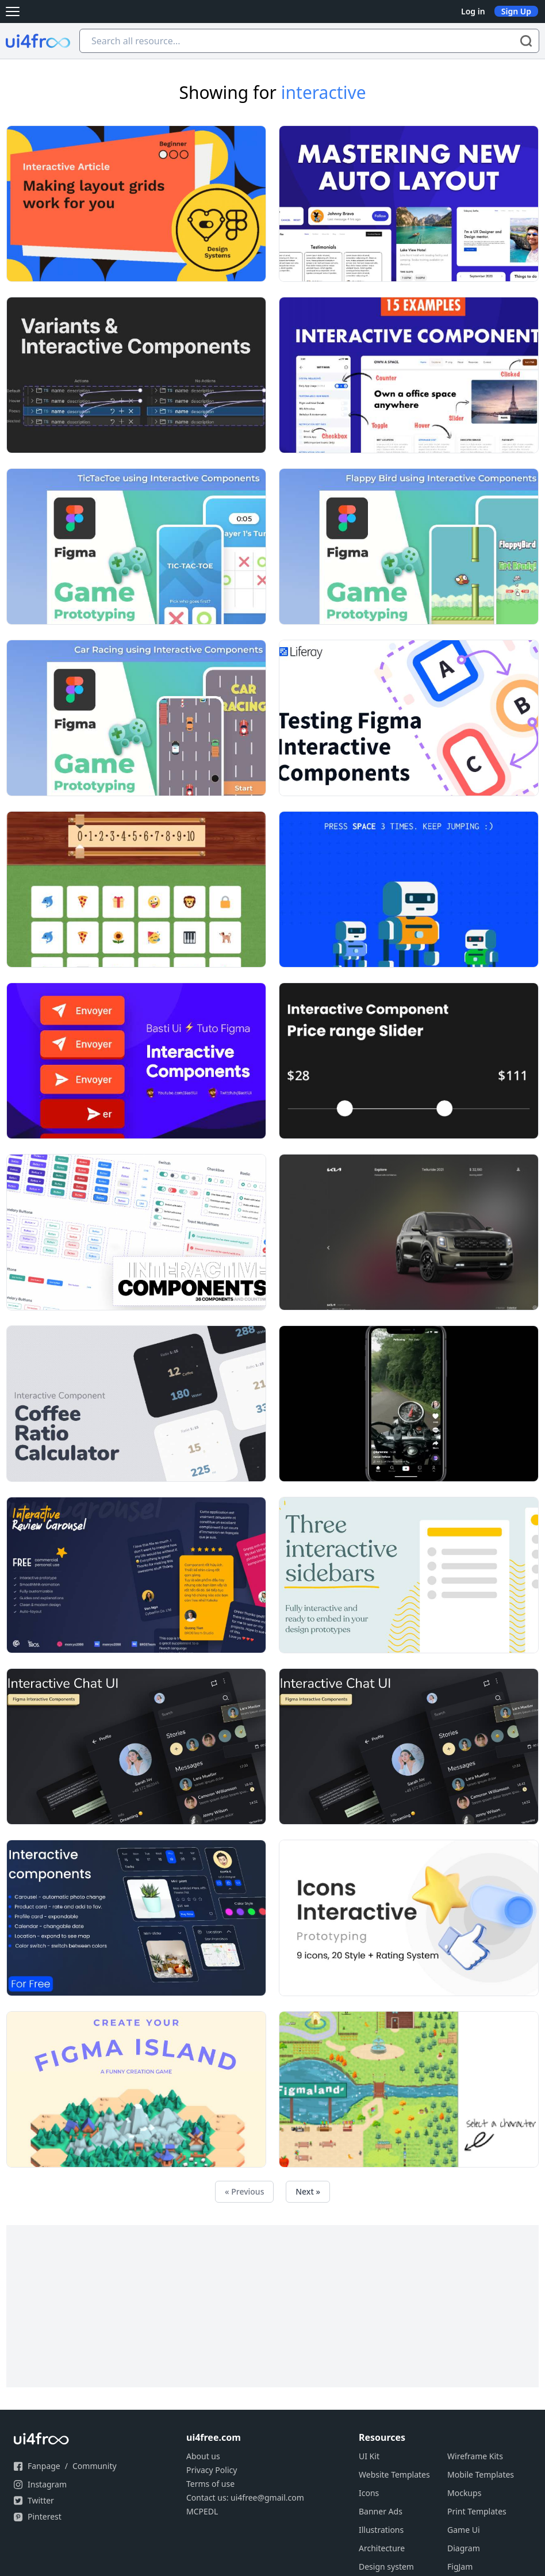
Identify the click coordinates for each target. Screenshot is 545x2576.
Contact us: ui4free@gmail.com (245, 2497)
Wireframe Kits (475, 2456)
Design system (386, 2566)
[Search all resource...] (309, 41)
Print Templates (476, 2511)
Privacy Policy (211, 2469)
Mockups (464, 2492)
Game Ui (463, 2529)
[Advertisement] (272, 2306)
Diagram (463, 2548)
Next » (307, 2191)
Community (94, 2465)
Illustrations (381, 2529)
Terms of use (210, 2483)
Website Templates (394, 2474)
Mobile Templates (480, 2474)
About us (203, 2456)
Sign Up (516, 11)
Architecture (382, 2548)
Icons (369, 2492)
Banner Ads (380, 2511)
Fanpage (44, 2465)
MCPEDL (202, 2511)
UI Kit (369, 2456)
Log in (473, 11)
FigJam (460, 2566)
